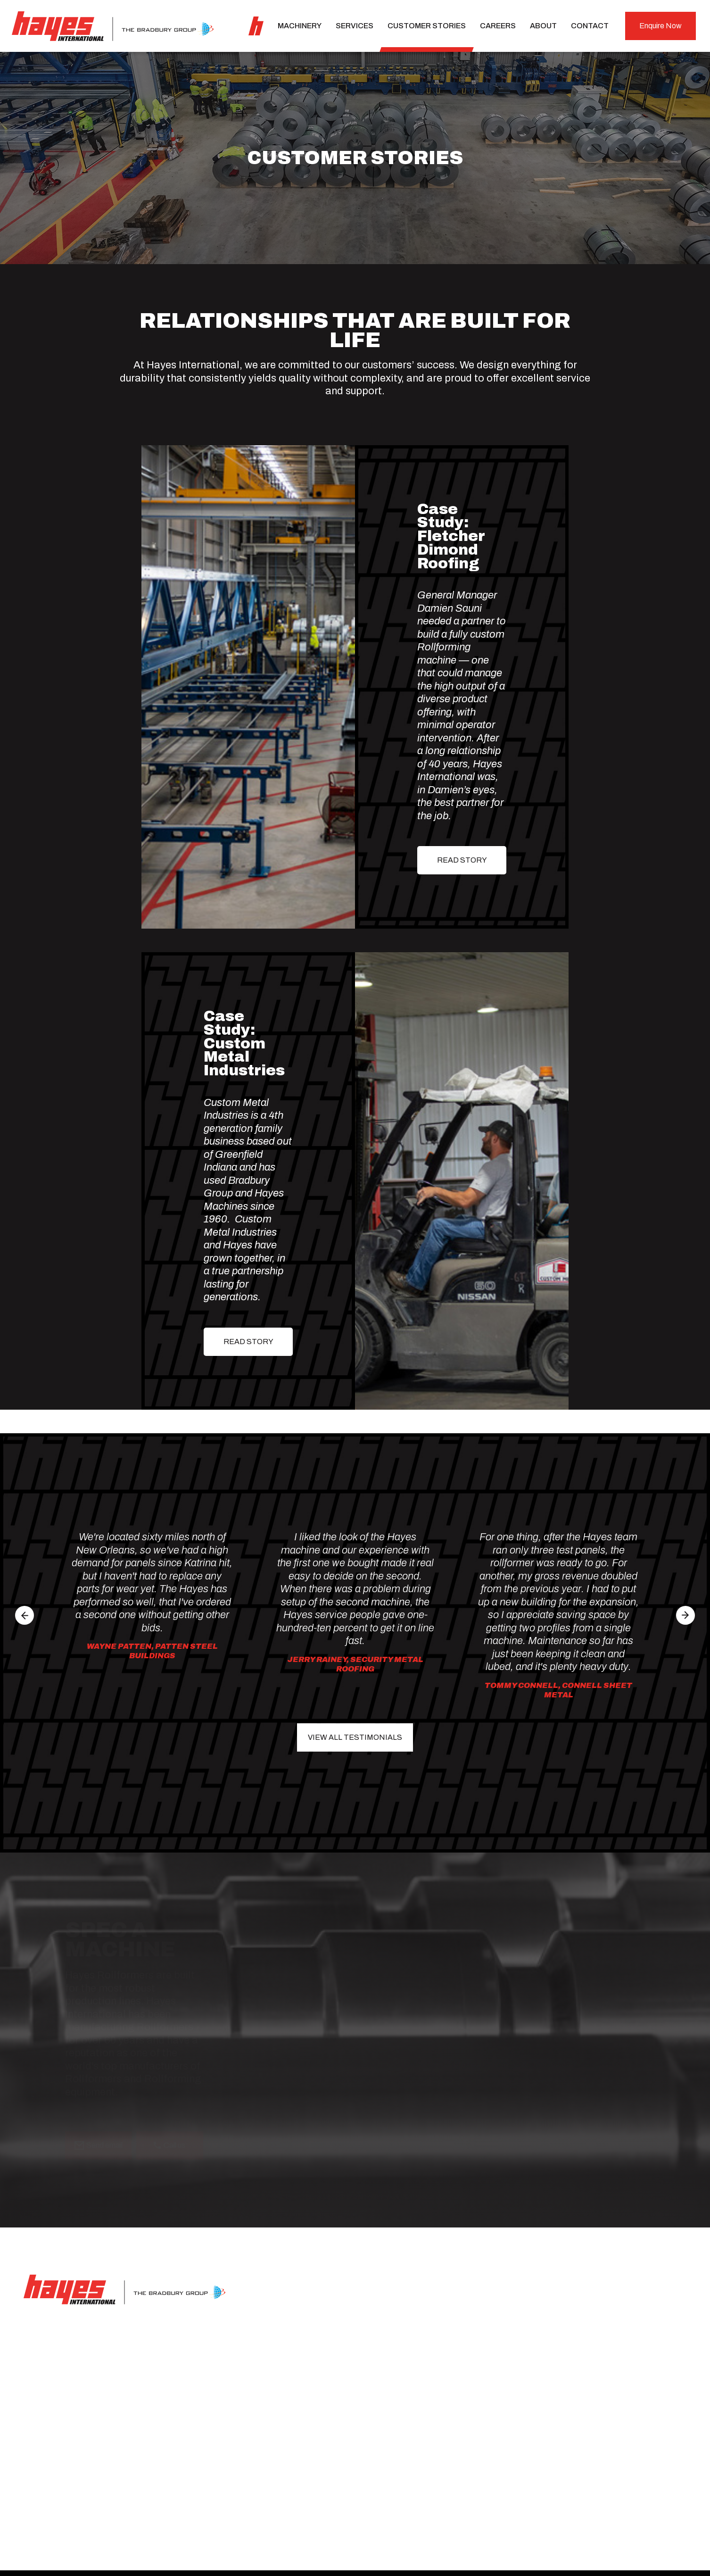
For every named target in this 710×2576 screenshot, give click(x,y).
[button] (24, 1615)
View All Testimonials (355, 1737)
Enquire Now (660, 26)
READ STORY (462, 860)
